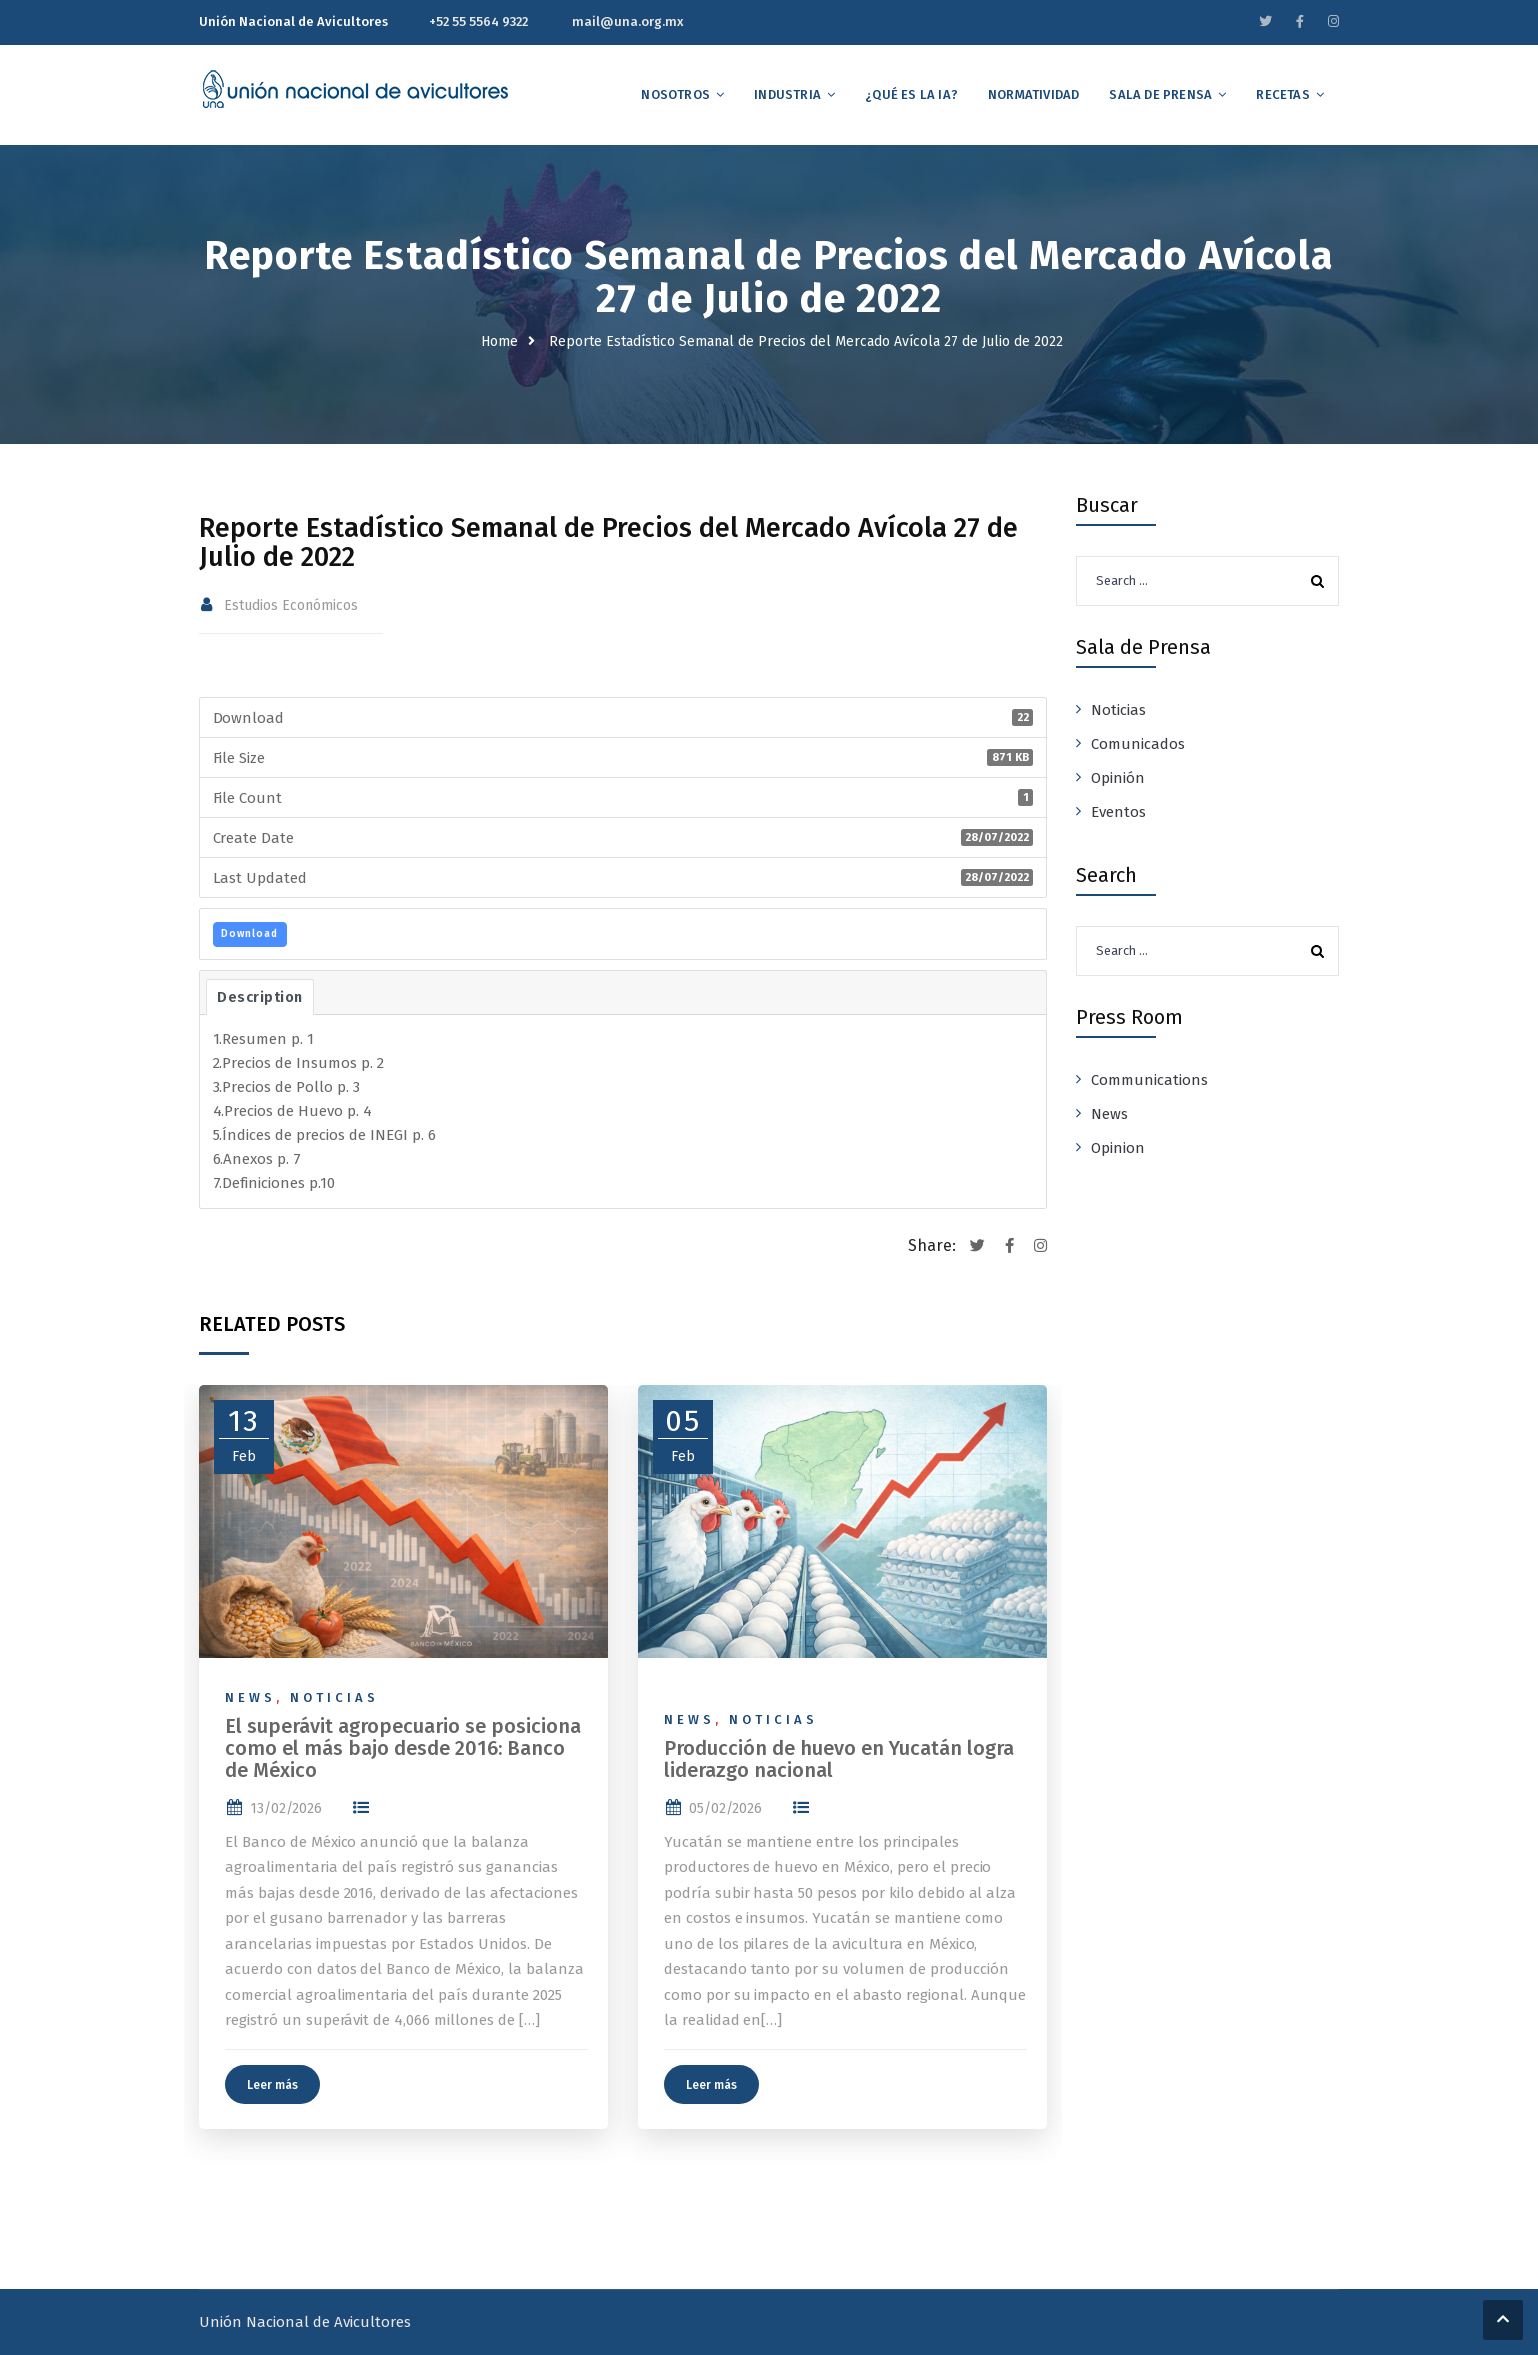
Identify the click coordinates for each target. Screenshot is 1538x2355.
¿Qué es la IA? (911, 94)
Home (499, 341)
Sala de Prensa (1160, 94)
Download (249, 934)
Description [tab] (260, 997)
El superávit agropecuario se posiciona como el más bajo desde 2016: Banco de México (403, 1748)
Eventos (1118, 812)
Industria (787, 94)
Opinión (1118, 778)
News (250, 1697)
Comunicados (1138, 744)
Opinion (1118, 1148)
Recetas (1282, 94)
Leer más (272, 2085)
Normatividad (1033, 94)
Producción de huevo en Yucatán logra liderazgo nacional (839, 1759)
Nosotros (675, 94)
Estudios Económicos (291, 605)
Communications (1149, 1080)
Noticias (334, 1697)
